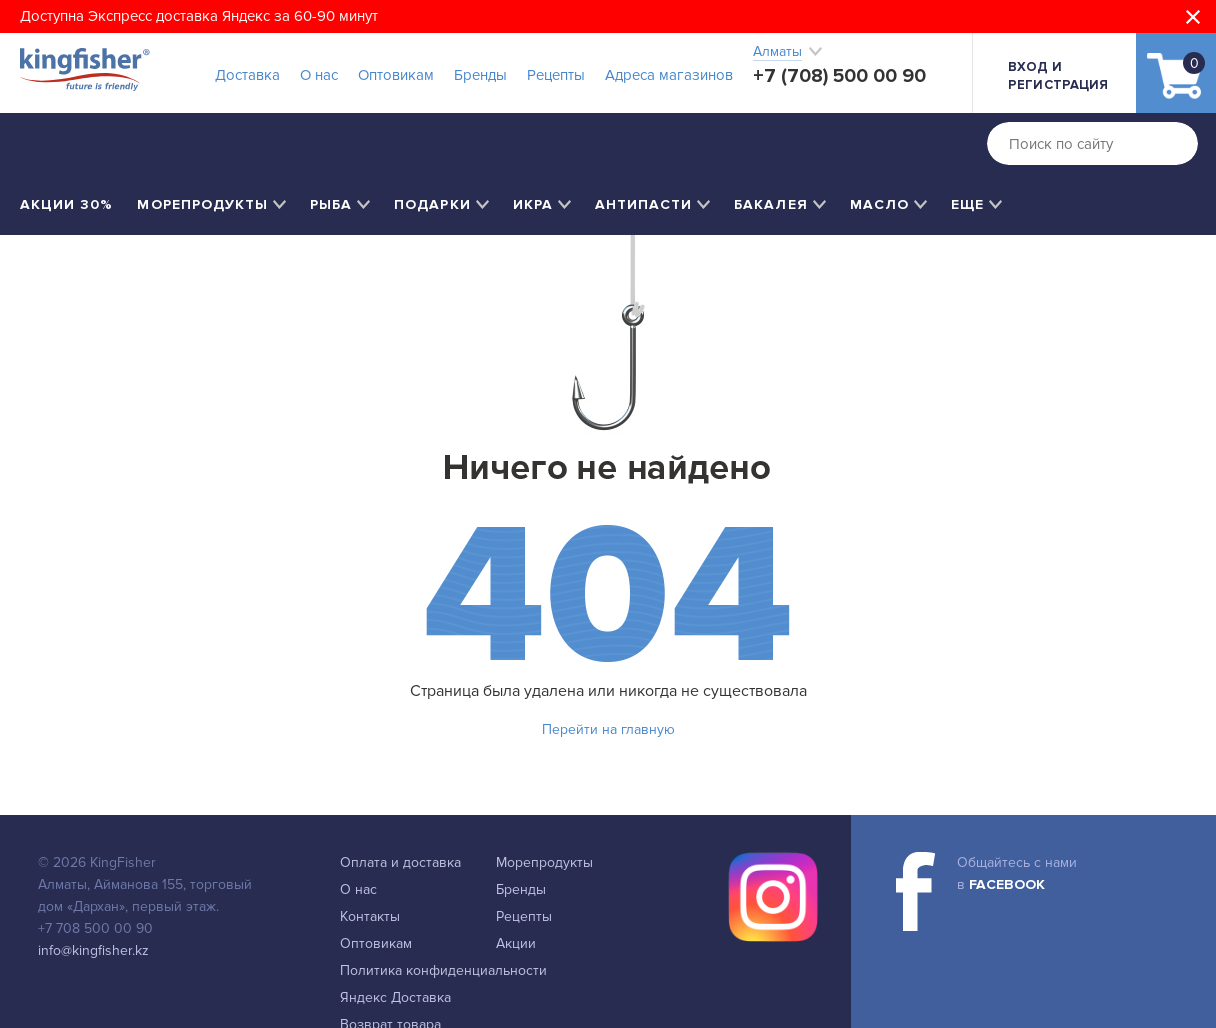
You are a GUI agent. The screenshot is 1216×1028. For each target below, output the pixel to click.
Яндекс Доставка (395, 997)
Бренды (480, 75)
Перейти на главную (608, 729)
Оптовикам (396, 75)
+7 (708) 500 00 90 (839, 76)
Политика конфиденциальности (443, 970)
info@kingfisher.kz (93, 950)
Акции (516, 943)
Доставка (247, 75)
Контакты (370, 916)
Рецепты (556, 75)
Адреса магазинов (669, 75)
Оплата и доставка (400, 862)
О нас (319, 75)
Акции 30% (66, 204)
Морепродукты (544, 862)
